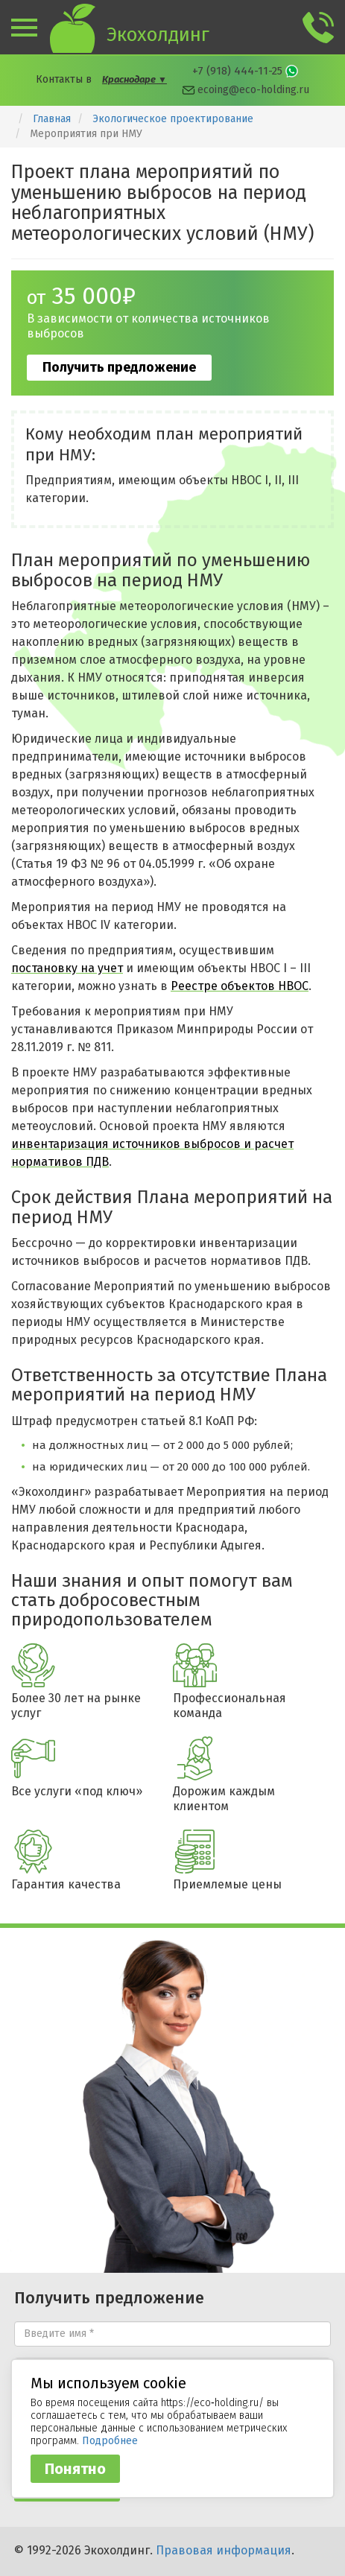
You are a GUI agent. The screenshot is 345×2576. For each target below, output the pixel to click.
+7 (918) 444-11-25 (237, 70)
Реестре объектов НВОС (239, 986)
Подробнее (110, 2440)
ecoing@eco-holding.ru (253, 89)
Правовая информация (223, 2550)
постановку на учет (67, 968)
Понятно (75, 2469)
